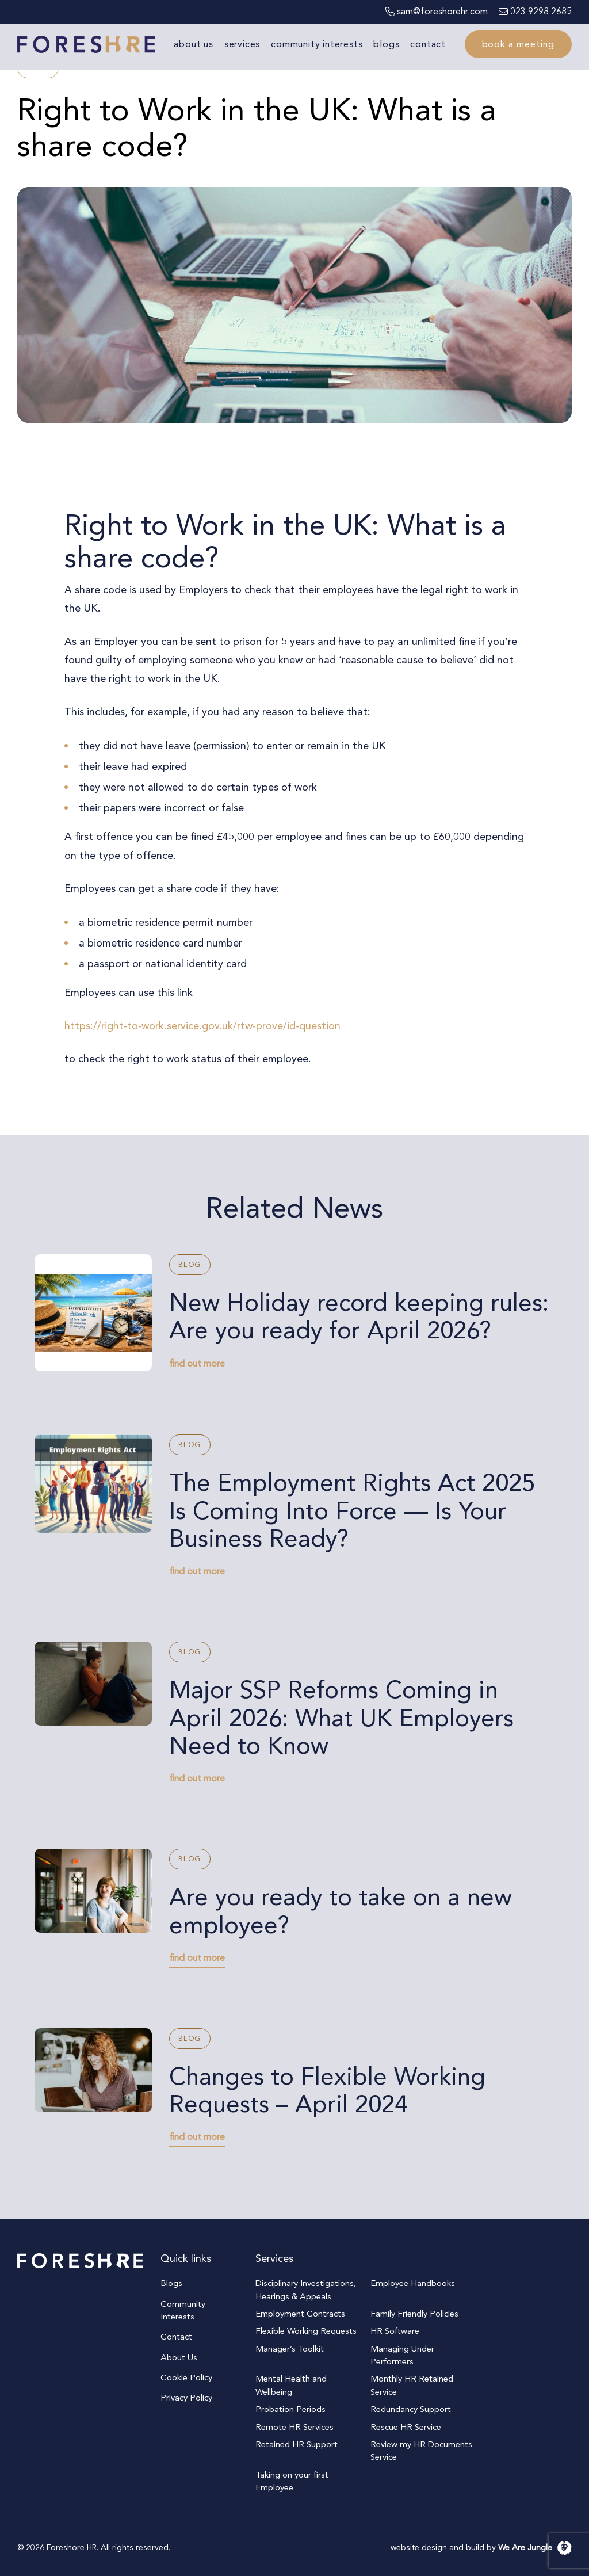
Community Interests (316, 44)
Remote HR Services (294, 2427)
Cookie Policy (186, 2377)
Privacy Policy (186, 2397)
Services (242, 44)
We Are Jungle (535, 2547)
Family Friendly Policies (414, 2313)
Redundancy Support (410, 2409)
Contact (428, 44)
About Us (193, 44)
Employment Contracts (300, 2313)
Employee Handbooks (412, 2283)
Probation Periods (290, 2409)
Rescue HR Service (405, 2427)
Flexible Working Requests (306, 2331)
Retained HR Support (296, 2444)
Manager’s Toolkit (289, 2348)
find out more (197, 1363)
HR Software (394, 2331)
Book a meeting (518, 44)
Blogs (386, 44)
